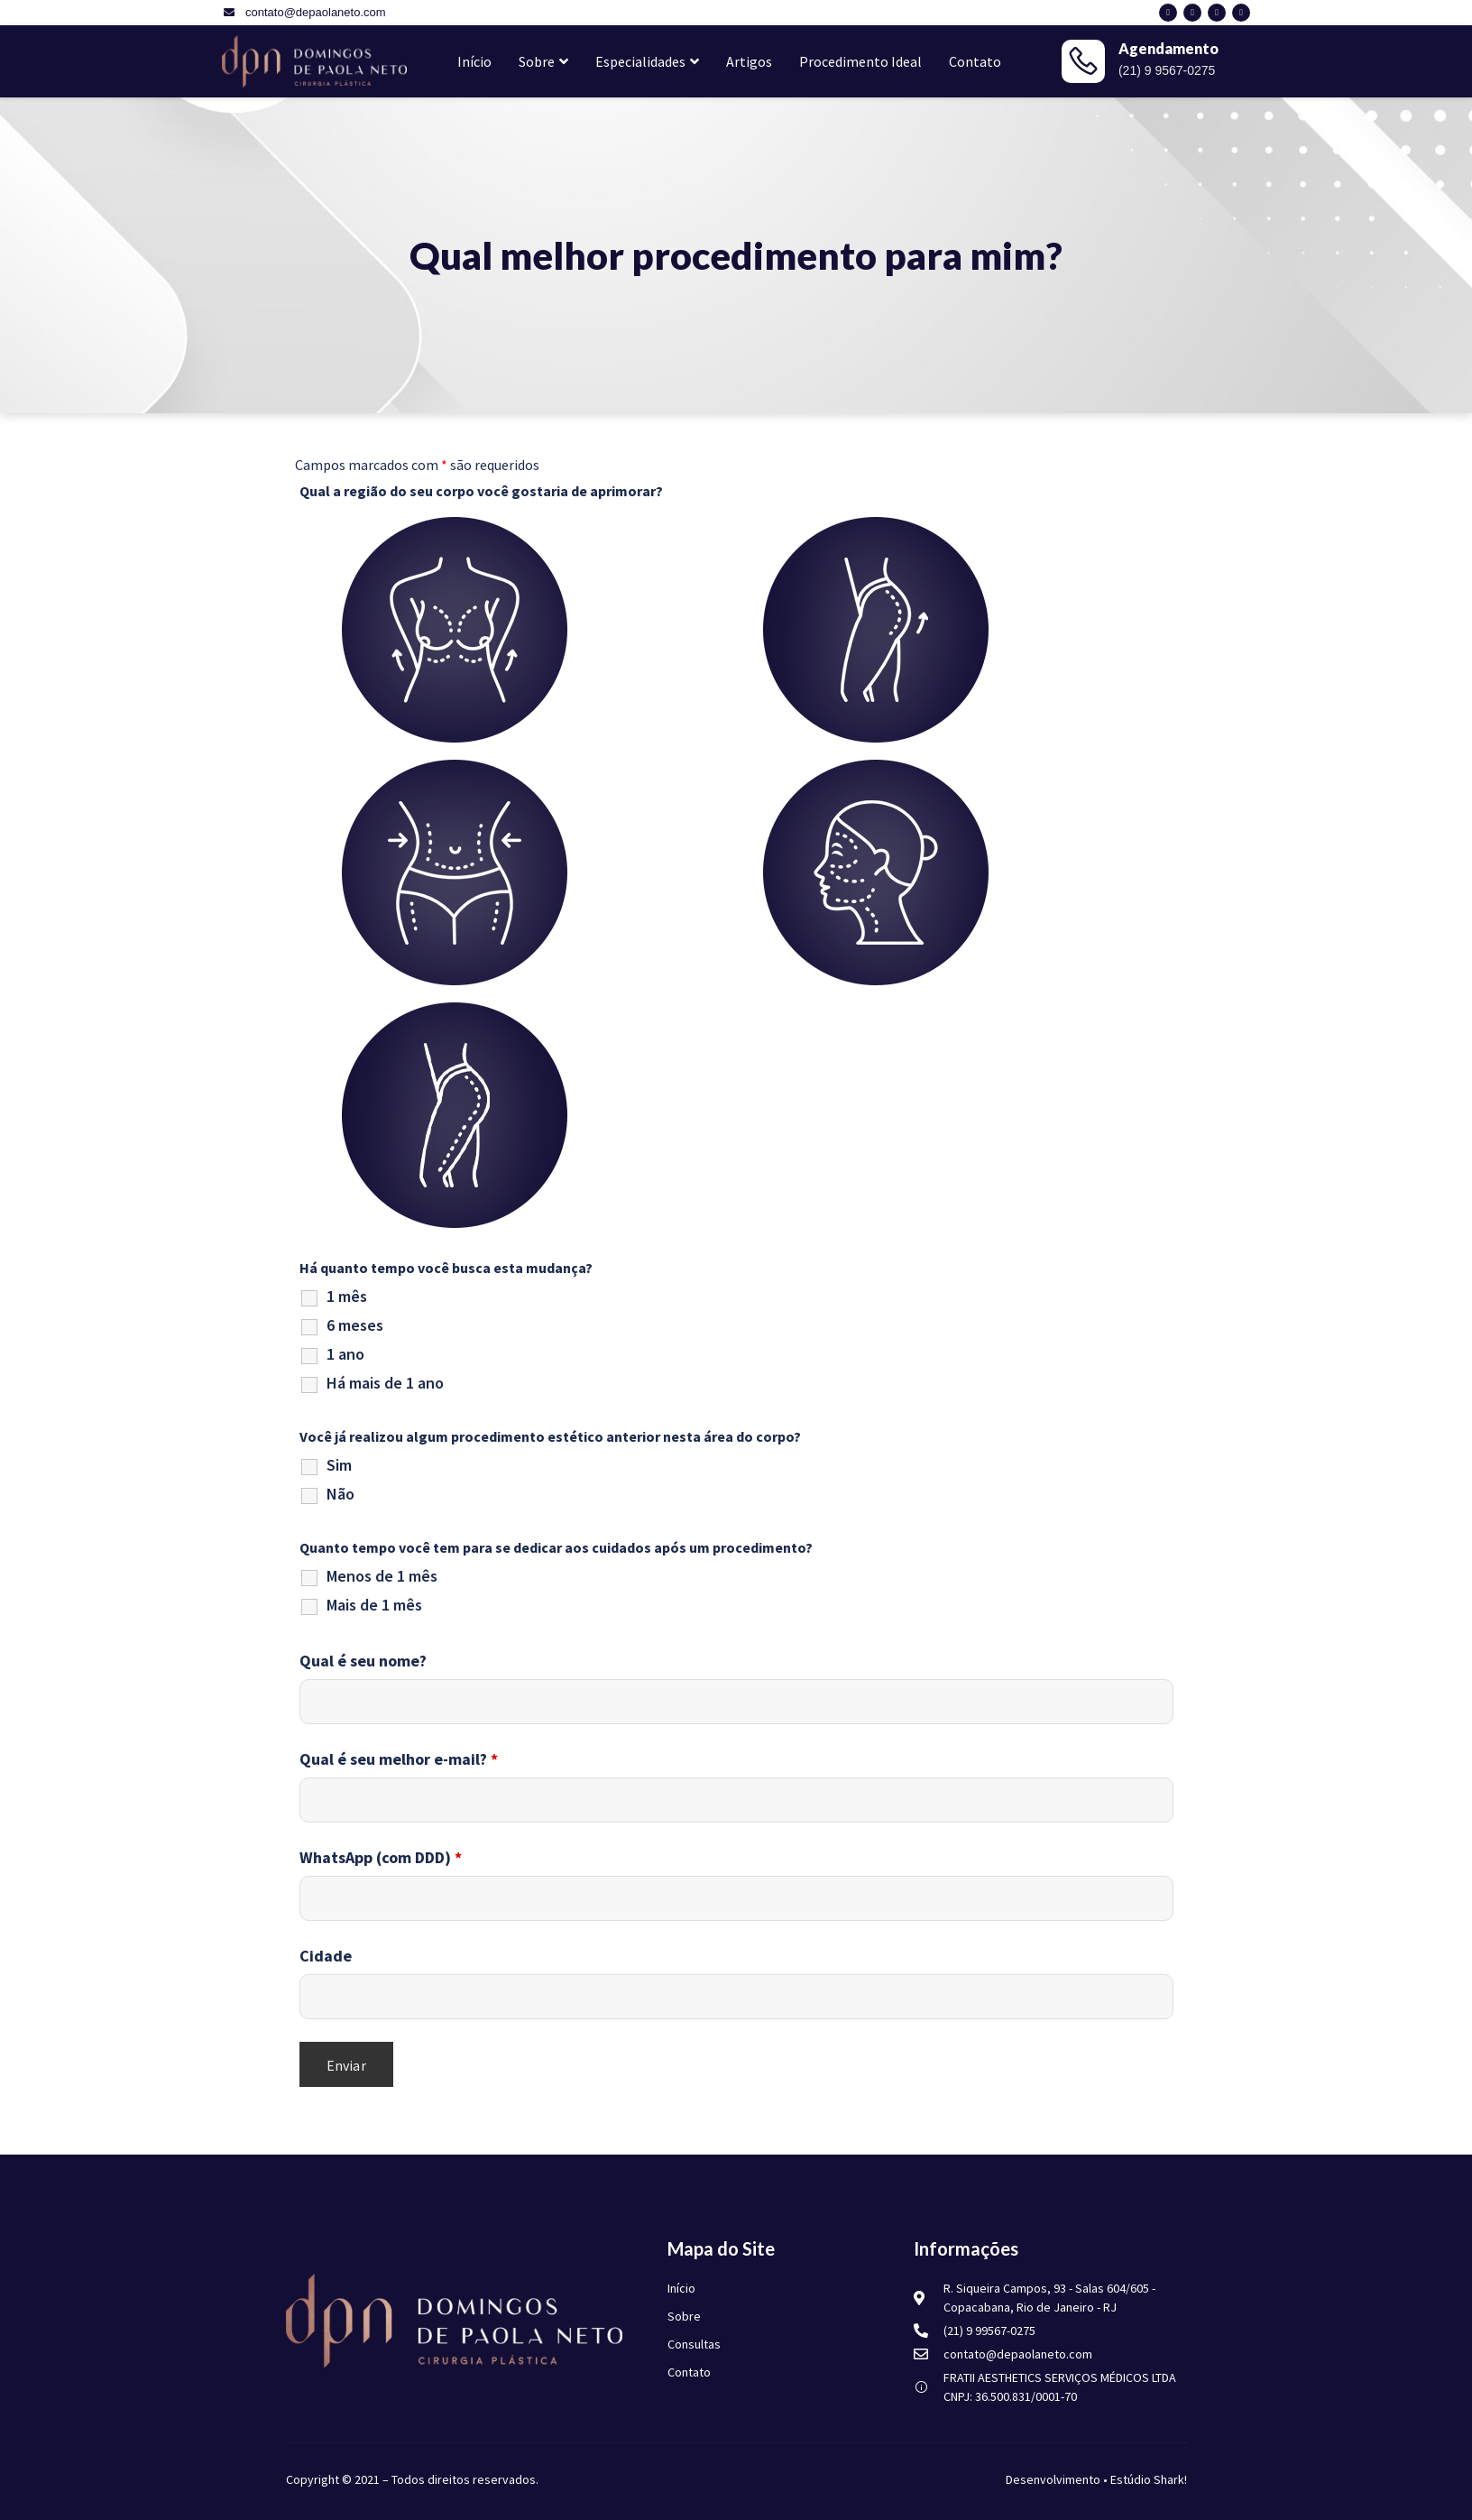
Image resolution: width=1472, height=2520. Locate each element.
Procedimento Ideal (860, 61)
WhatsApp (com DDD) (380, 1858)
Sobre (543, 61)
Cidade (325, 1956)
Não (340, 1494)
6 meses (355, 1325)
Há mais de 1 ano (385, 1383)
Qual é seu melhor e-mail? (398, 1759)
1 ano (345, 1354)
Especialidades (647, 61)
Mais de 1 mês (374, 1605)
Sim (339, 1465)
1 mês (347, 1297)
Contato (975, 61)
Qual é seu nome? (363, 1661)
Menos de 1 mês (382, 1576)
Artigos (749, 61)
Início (474, 61)
